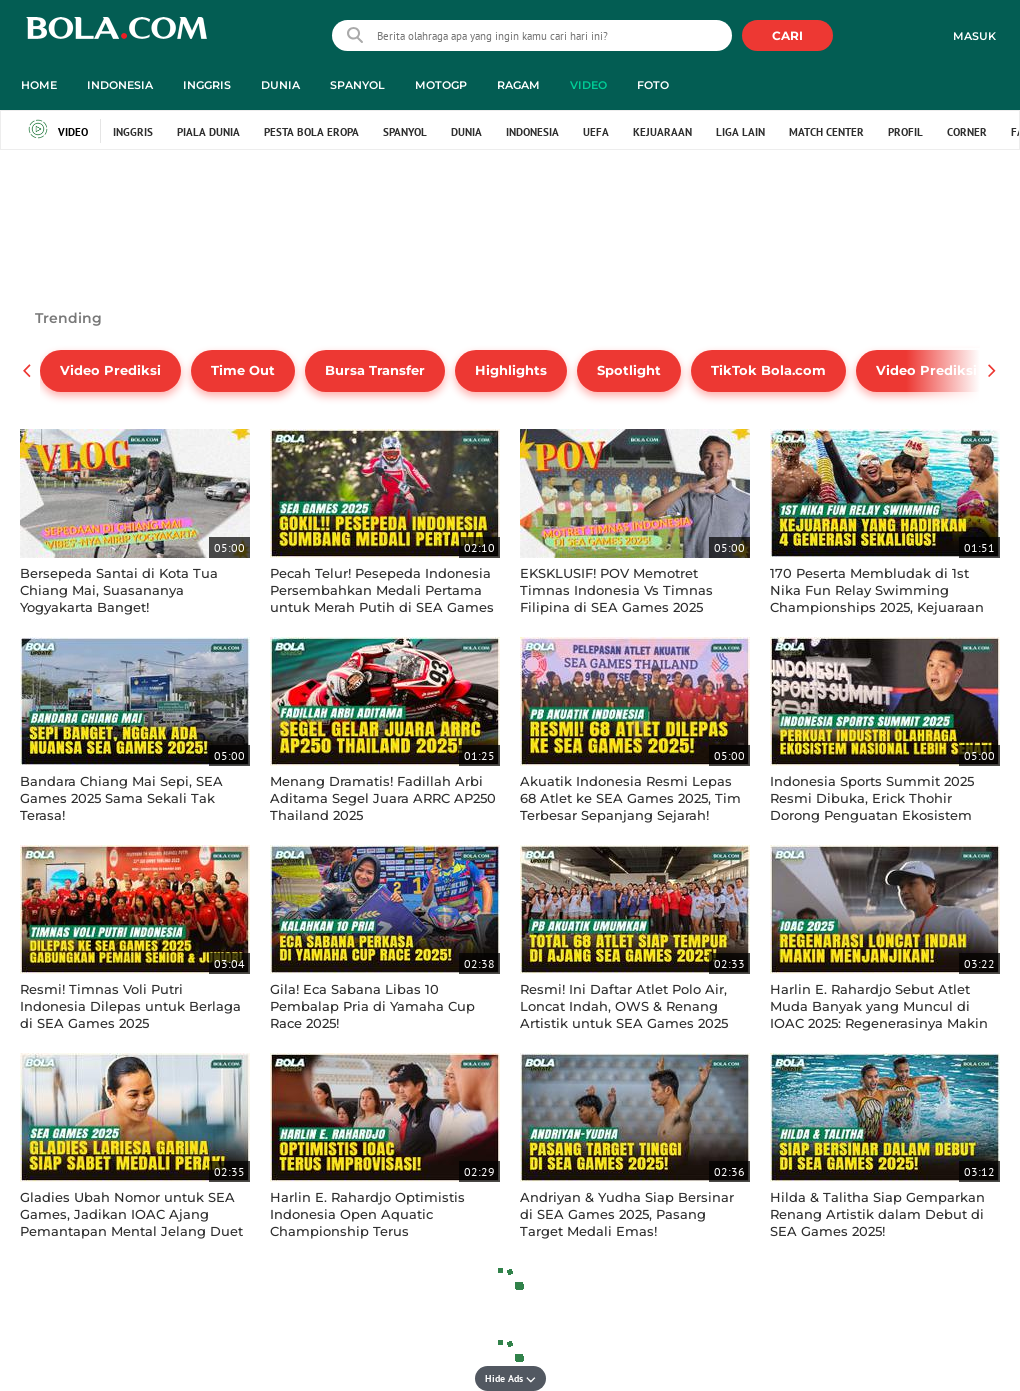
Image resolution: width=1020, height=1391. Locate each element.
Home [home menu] (39, 85)
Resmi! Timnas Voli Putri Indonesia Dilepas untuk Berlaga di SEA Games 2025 (130, 1006)
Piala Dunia (208, 132)
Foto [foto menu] (653, 85)
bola (116, 37)
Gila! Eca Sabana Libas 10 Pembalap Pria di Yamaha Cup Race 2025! (372, 1006)
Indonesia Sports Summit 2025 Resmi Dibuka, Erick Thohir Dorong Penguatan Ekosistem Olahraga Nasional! (872, 806)
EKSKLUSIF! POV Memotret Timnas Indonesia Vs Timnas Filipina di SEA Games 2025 (616, 590)
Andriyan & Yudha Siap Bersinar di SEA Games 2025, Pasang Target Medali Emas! (627, 1214)
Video (58, 132)
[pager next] (992, 371)
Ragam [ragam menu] (518, 85)
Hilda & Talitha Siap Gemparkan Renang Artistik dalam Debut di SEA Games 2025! (877, 1214)
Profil (905, 132)
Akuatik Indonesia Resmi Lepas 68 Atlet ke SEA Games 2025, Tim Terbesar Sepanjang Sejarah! (630, 798)
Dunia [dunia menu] (280, 85)
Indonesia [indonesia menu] (120, 85)
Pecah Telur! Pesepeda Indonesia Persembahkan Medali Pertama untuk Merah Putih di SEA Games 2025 (382, 598)
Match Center (826, 132)
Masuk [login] (974, 36)
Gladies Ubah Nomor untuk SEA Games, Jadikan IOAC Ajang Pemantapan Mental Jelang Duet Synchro (131, 1222)
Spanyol (405, 132)
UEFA (596, 132)
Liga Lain (740, 132)
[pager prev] (27, 371)
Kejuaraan (662, 132)
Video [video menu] (588, 85)
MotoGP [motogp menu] (441, 85)
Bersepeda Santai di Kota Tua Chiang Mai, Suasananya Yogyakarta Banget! (119, 590)
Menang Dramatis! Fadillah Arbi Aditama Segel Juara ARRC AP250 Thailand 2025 (383, 798)
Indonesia (532, 132)
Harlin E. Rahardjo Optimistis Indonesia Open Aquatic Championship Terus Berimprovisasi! (367, 1222)
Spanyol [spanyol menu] (357, 85)
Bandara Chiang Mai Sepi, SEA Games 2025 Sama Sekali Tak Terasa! (121, 798)
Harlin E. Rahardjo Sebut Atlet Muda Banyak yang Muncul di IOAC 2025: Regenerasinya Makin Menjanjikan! (879, 1014)
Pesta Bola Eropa (311, 132)
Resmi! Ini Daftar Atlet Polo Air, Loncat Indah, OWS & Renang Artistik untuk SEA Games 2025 (624, 1006)
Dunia (466, 132)
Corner (967, 132)
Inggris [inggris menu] (207, 85)
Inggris (133, 132)
